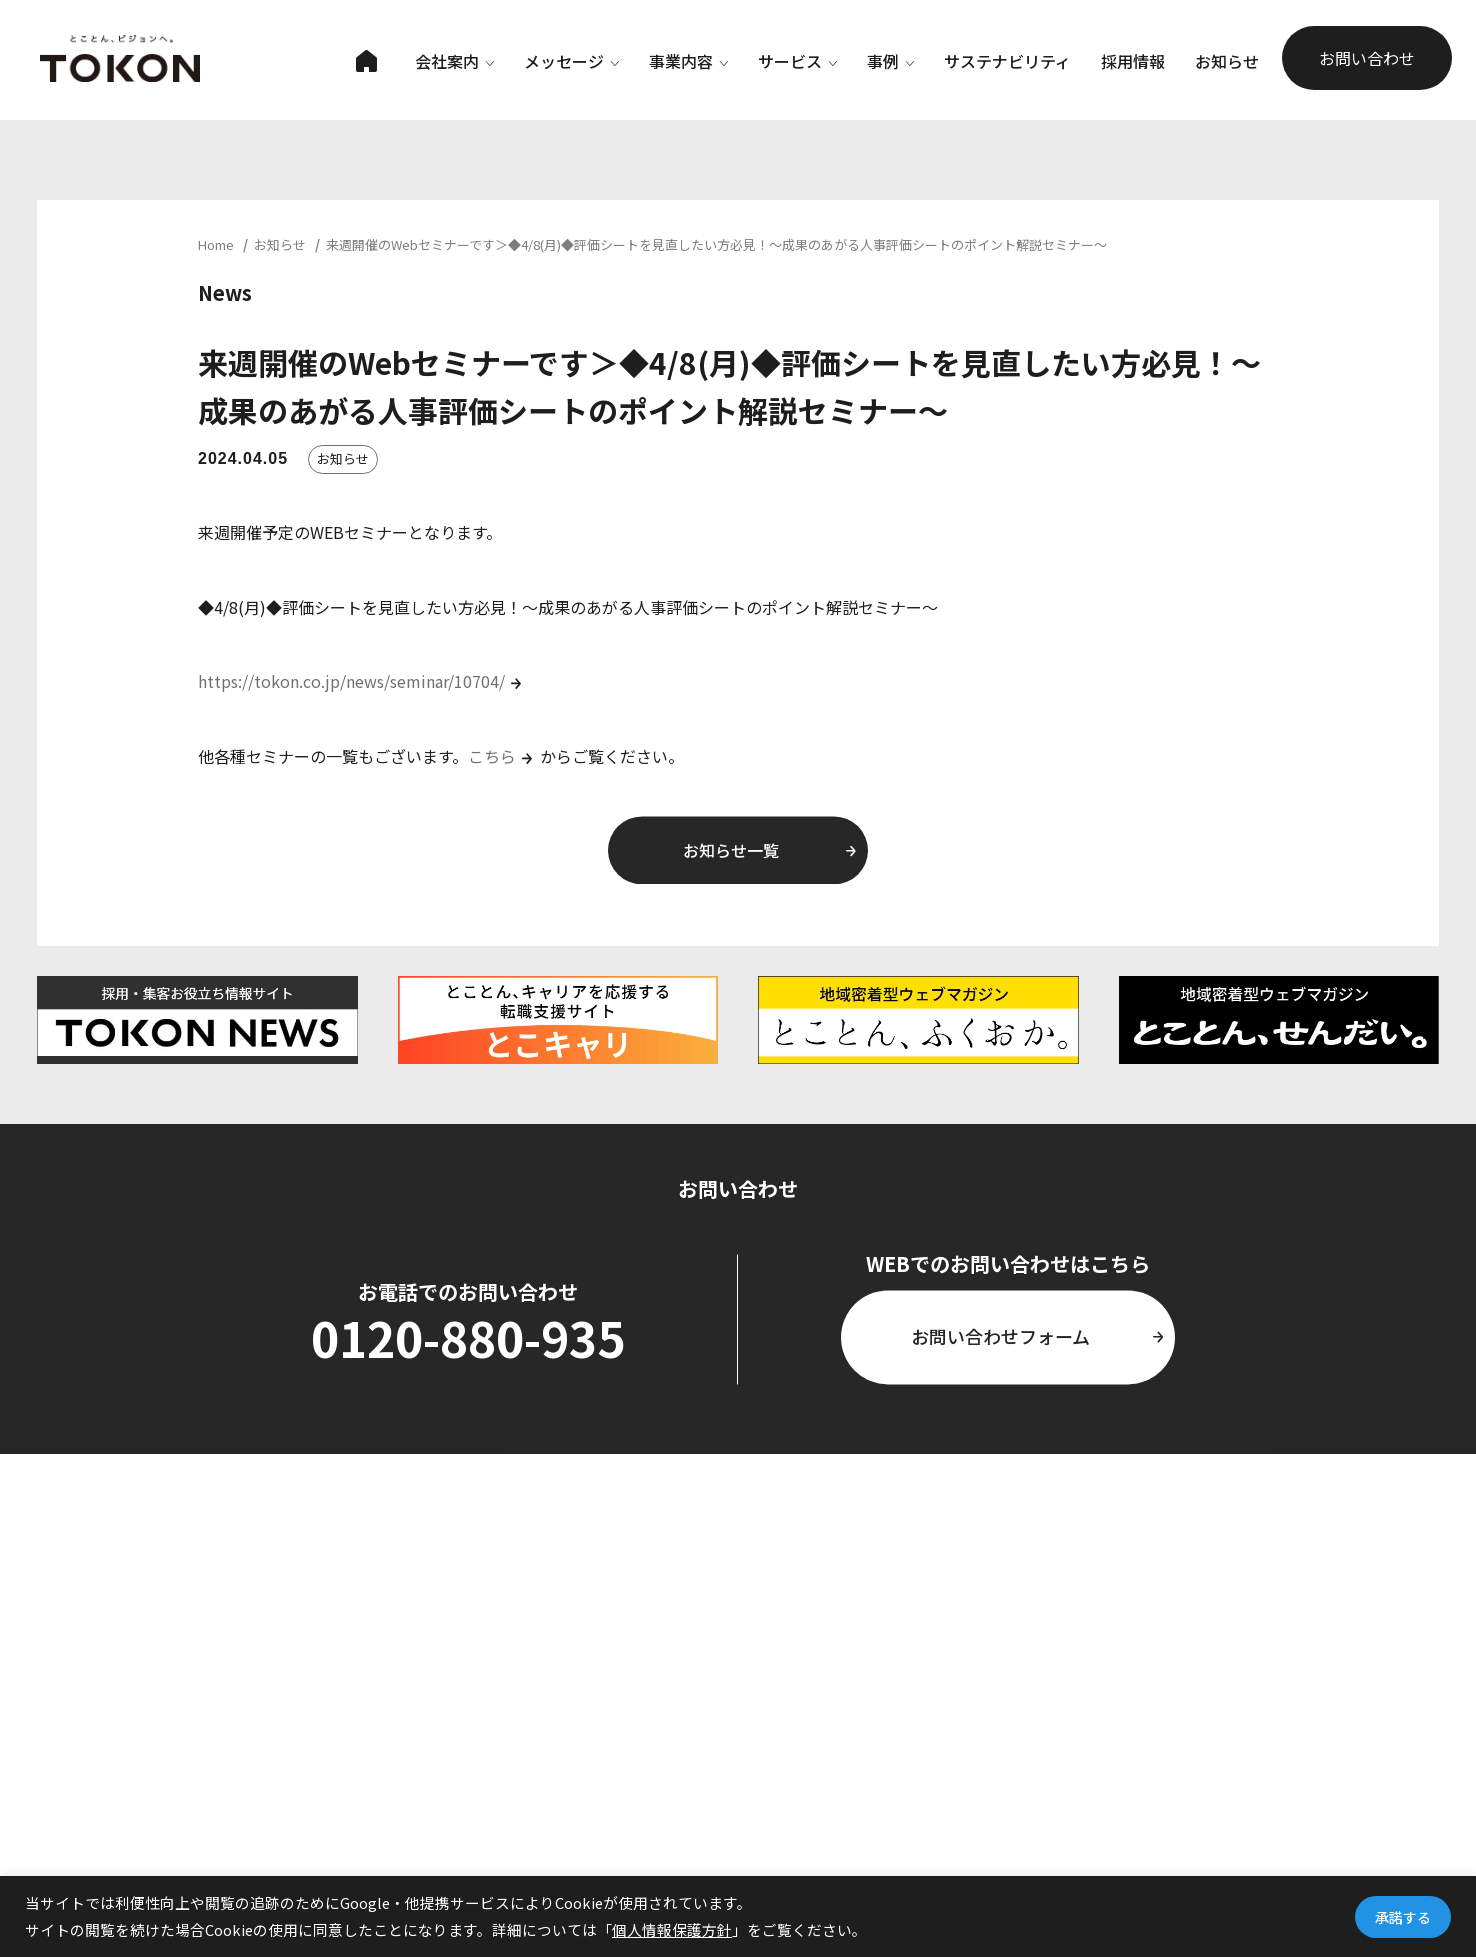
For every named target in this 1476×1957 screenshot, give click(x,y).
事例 (890, 61)
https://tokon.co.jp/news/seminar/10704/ (351, 681)
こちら (492, 756)
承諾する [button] (1403, 1917)
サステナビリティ (1007, 61)
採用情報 (1133, 61)
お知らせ (1227, 61)
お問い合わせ (1367, 58)
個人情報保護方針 (672, 1929)
